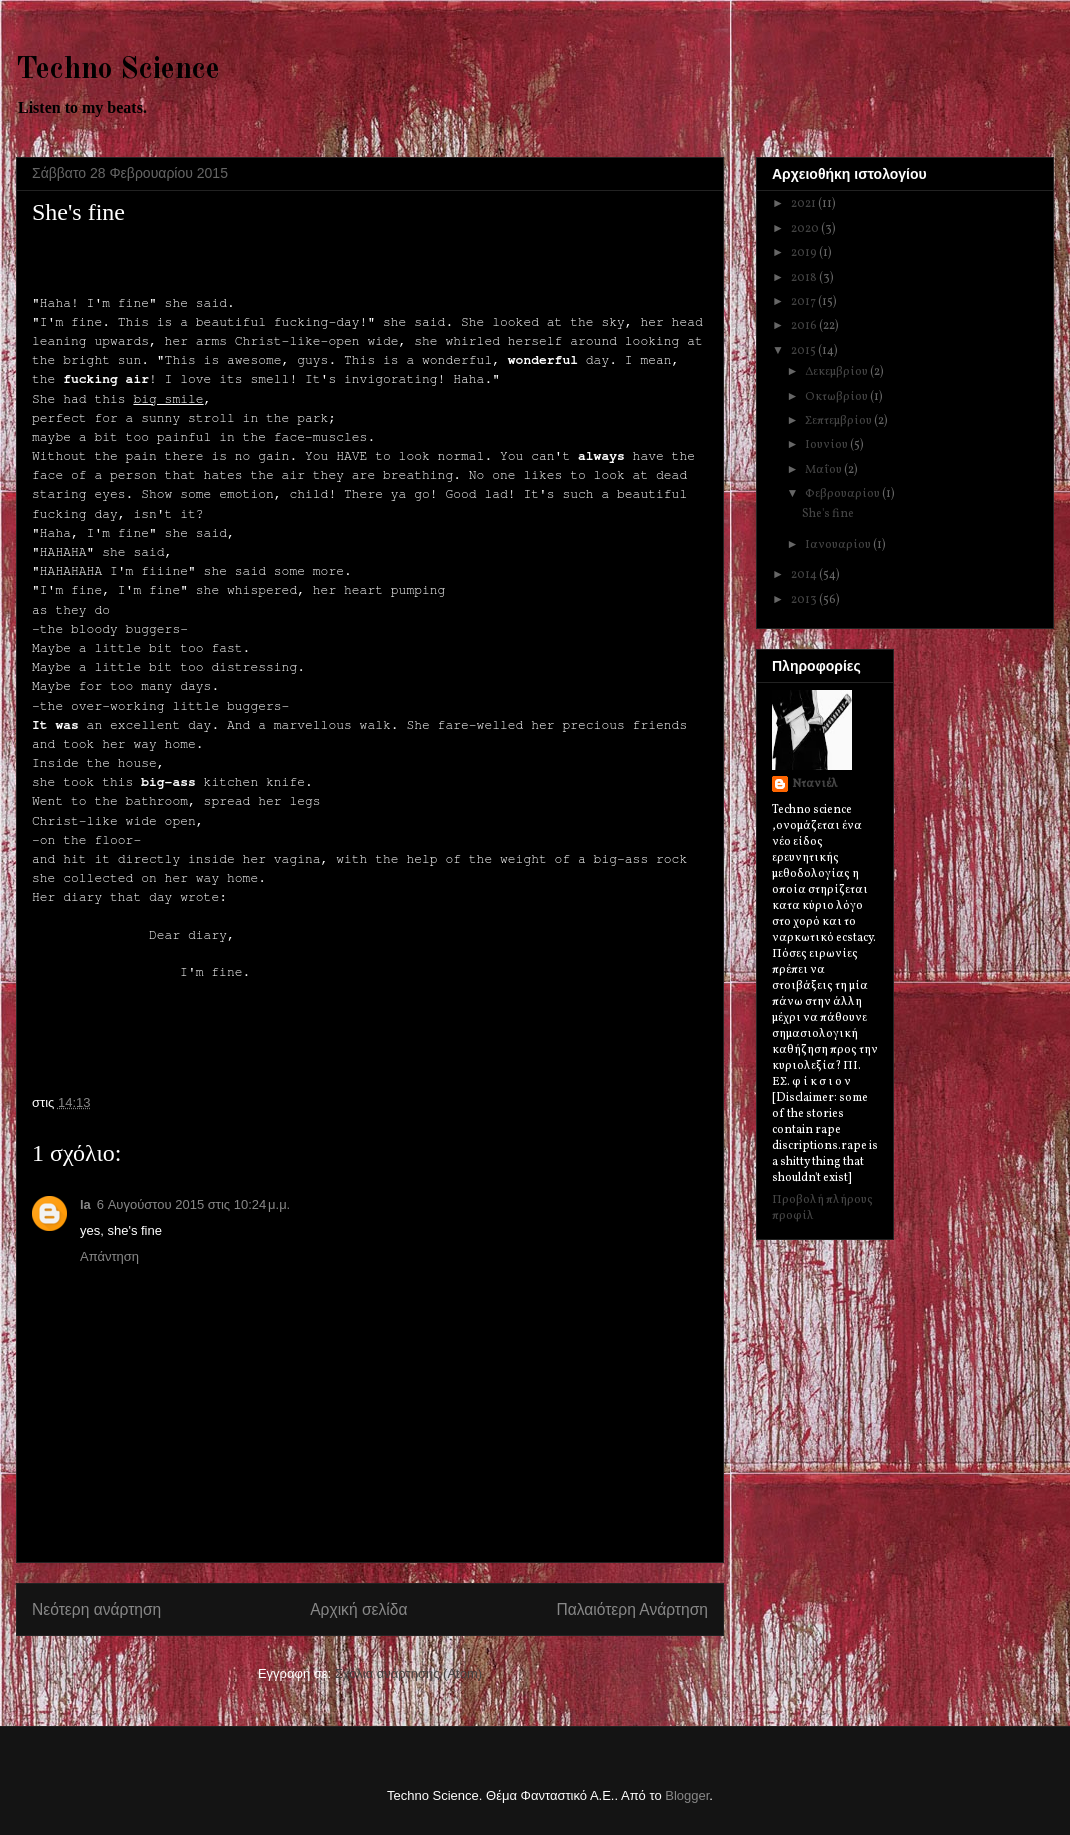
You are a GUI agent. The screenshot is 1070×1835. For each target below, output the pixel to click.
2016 (805, 326)
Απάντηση (109, 1256)
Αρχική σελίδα (358, 1609)
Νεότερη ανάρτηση (96, 1609)
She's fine (828, 514)
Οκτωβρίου (837, 397)
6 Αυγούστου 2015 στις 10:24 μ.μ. (193, 1204)
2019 (805, 253)
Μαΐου (824, 470)
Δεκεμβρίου (837, 372)
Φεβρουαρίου (843, 494)
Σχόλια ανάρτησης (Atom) (408, 1673)
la (85, 1204)
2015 (804, 351)
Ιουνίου (827, 445)
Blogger (687, 1795)
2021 (804, 204)
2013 (805, 600)
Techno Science (118, 70)
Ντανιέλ (815, 784)
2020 (806, 229)
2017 (804, 302)
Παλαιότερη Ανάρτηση (632, 1609)
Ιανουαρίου (839, 545)
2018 (805, 278)
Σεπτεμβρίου (839, 421)
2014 (805, 575)
